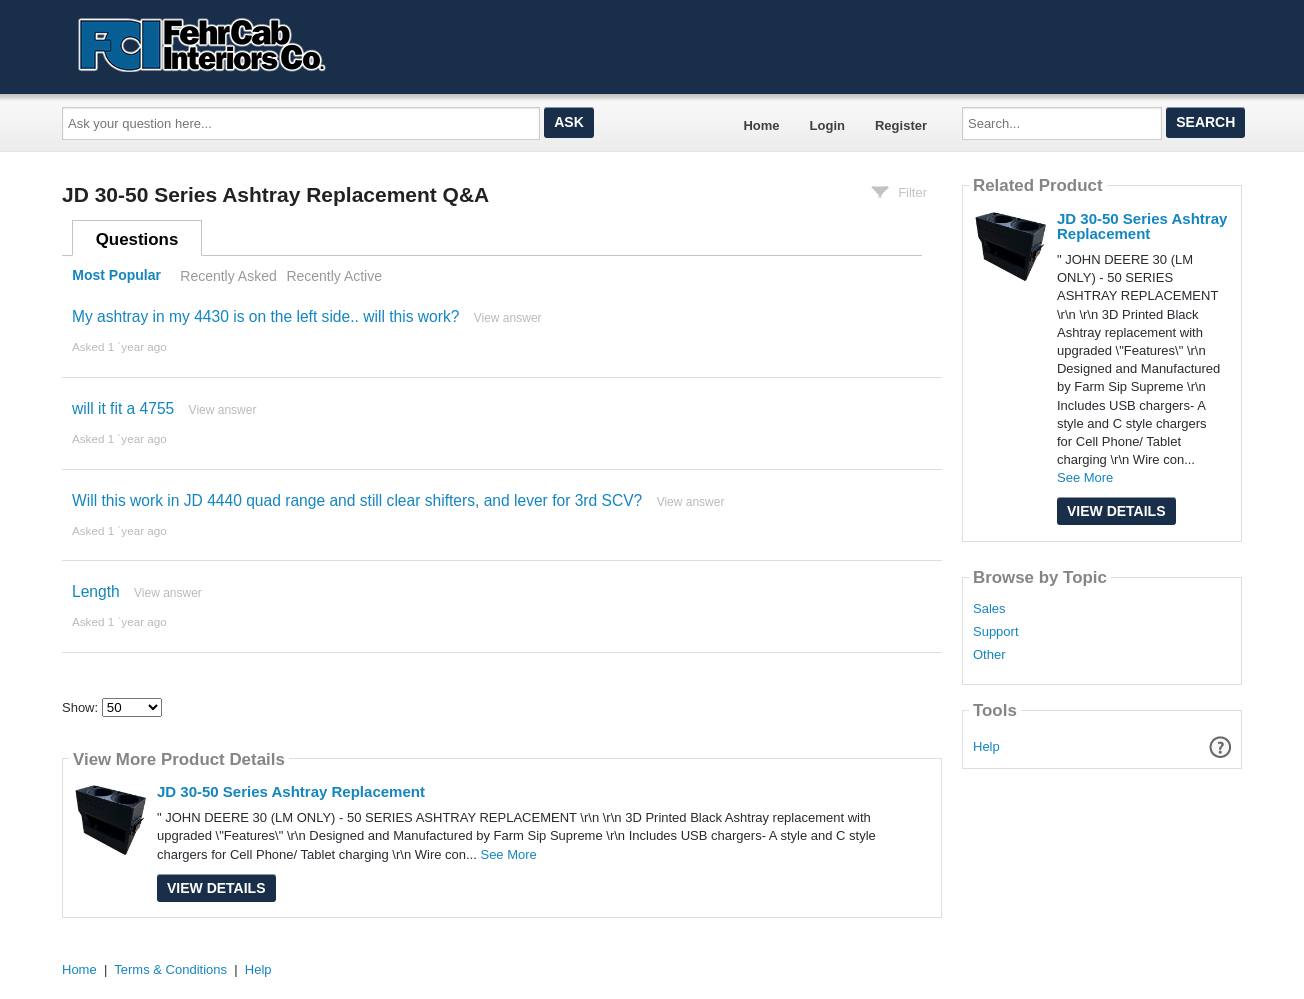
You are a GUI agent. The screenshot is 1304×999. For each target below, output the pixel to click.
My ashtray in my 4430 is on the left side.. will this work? (265, 316)
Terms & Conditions (170, 969)
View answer (508, 318)
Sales (989, 609)
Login (827, 125)
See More (508, 854)
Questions (137, 239)
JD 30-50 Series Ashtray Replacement (291, 791)
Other (989, 655)
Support (996, 632)
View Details (216, 888)
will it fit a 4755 (123, 408)
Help (986, 746)
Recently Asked (228, 276)
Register (901, 125)
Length (96, 591)
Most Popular (116, 276)
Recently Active (334, 276)
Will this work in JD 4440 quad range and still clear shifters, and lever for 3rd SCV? (357, 500)
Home (761, 125)
